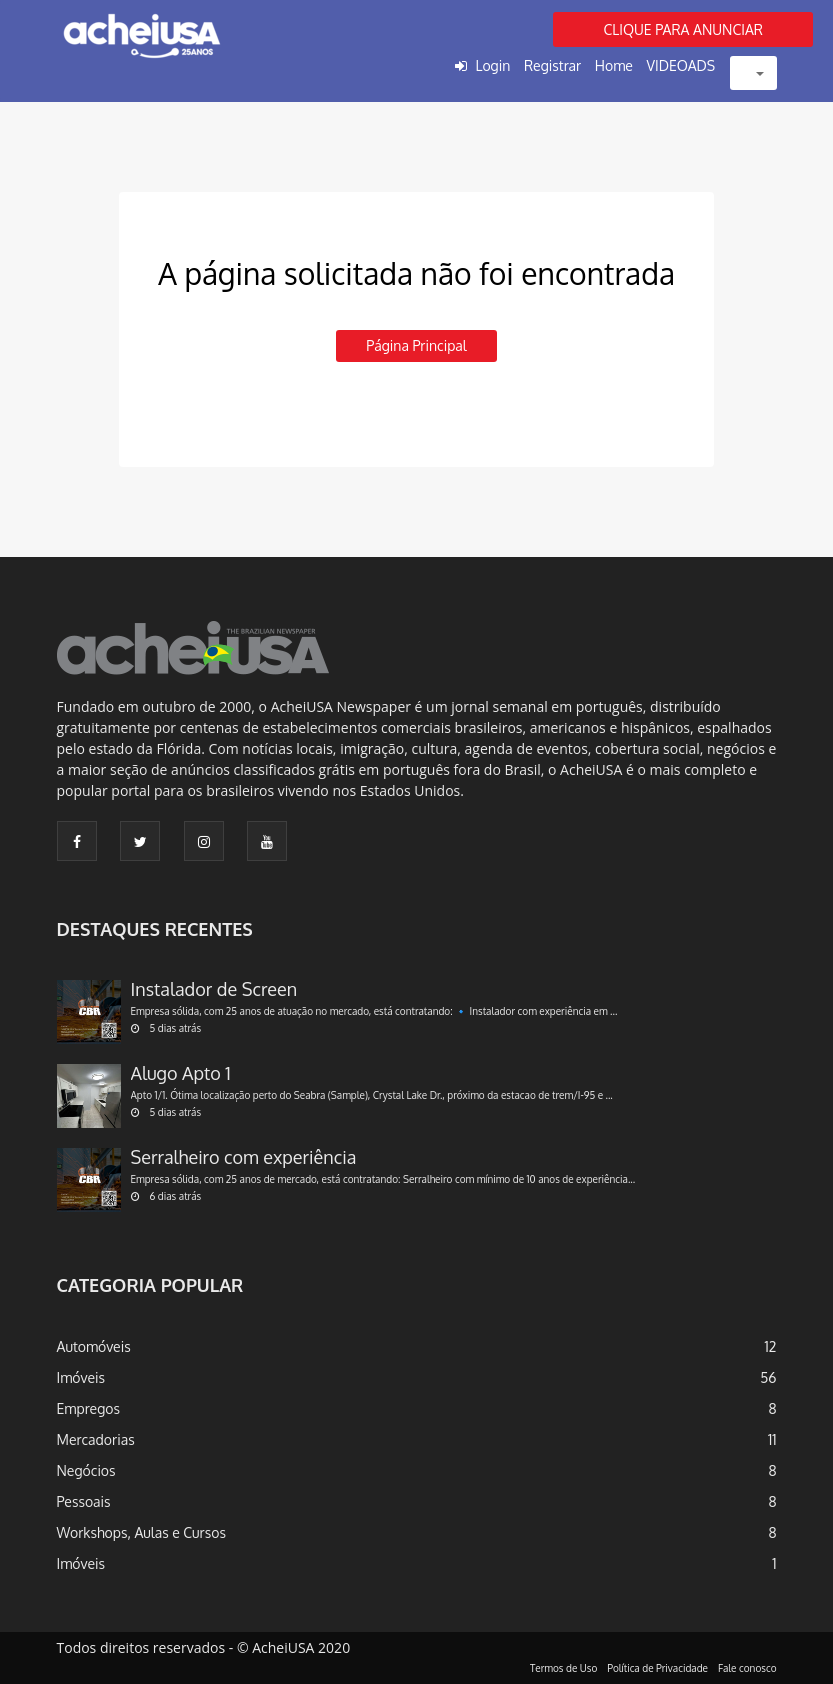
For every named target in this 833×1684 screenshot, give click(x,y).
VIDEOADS (681, 65)
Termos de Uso (563, 1668)
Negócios (86, 1470)
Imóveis (81, 1377)
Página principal (416, 345)
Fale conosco (747, 1668)
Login (492, 65)
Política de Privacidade (657, 1668)
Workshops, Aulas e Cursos (141, 1532)
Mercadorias (96, 1439)
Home (614, 65)
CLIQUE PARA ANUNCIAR (683, 29)
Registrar (552, 65)
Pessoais (84, 1501)
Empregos (89, 1408)
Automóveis (94, 1346)
